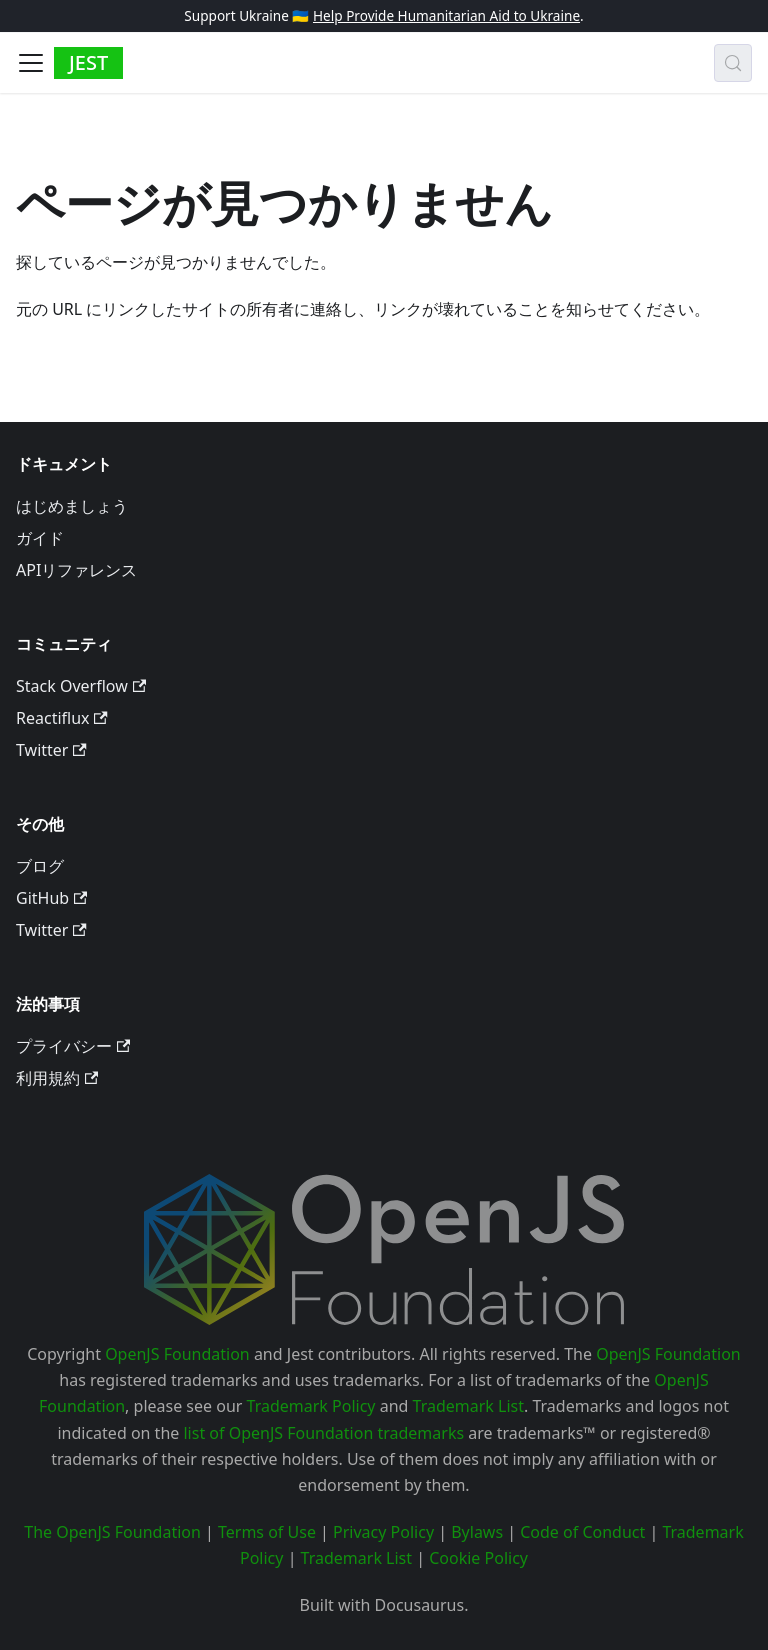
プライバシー (73, 1046)
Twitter (51, 750)
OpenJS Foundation (177, 1354)
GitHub (51, 898)
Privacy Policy (383, 1532)
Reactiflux (62, 718)
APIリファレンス (76, 570)
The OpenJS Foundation (112, 1532)
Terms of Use (267, 1532)
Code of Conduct (582, 1532)
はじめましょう (72, 506)
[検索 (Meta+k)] (733, 63)
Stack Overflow (81, 686)
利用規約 (57, 1078)
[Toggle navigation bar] (31, 63)
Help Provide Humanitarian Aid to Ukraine (446, 15)
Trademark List (468, 1406)
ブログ (40, 866)
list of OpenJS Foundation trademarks (323, 1433)
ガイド (40, 538)
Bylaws (477, 1532)
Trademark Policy (311, 1406)
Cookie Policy (478, 1558)
